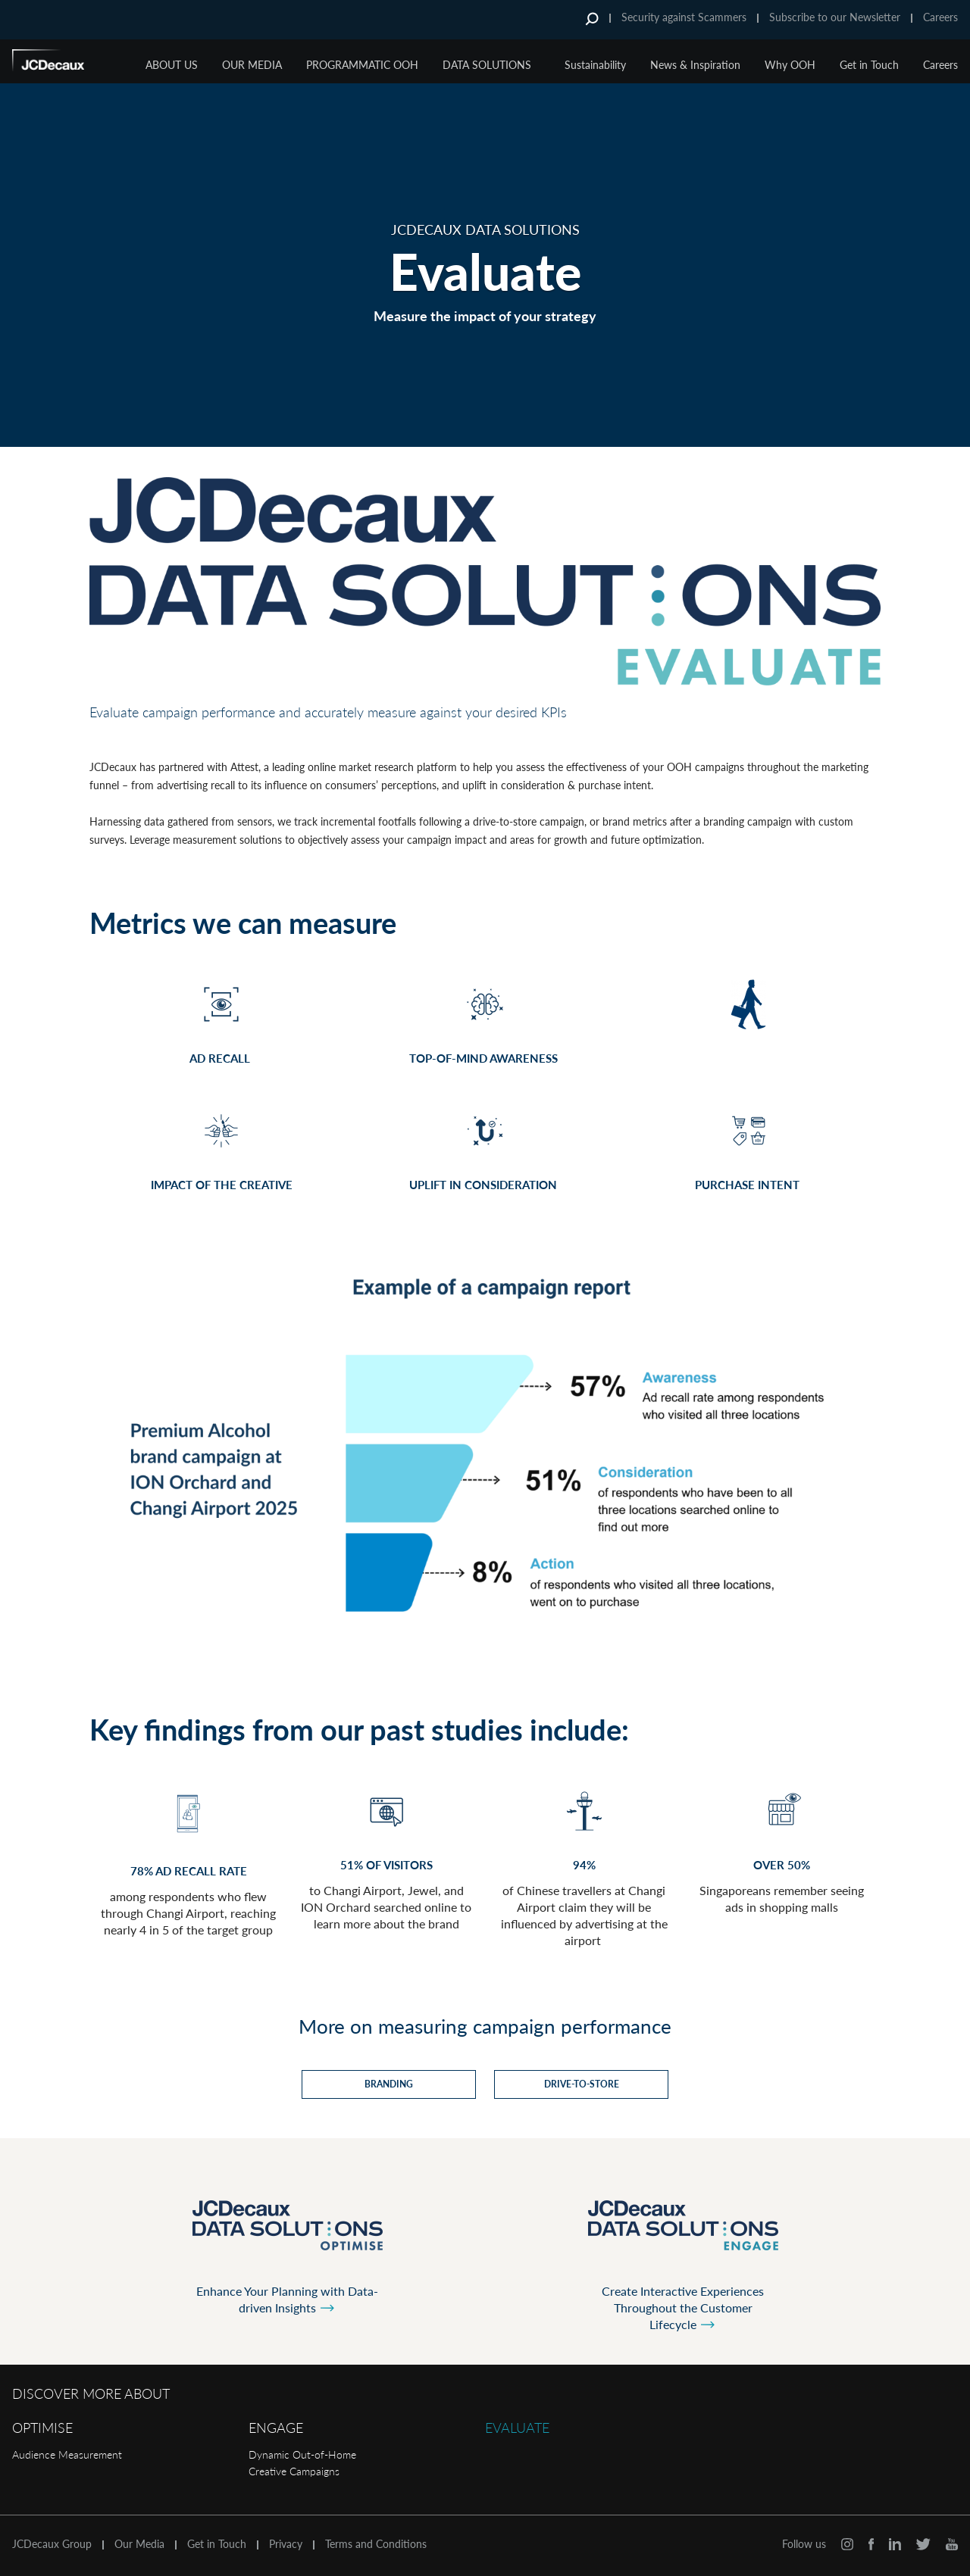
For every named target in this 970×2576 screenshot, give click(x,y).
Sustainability (595, 64)
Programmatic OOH (362, 64)
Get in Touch (869, 64)
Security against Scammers (683, 17)
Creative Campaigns (294, 2471)
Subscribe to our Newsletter (834, 17)
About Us (172, 64)
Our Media (252, 64)
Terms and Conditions (376, 2544)
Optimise (42, 2427)
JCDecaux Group (52, 2544)
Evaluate (517, 2427)
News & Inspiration (695, 64)
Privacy (285, 2544)
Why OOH (790, 64)
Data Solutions (487, 64)
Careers (940, 17)
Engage (276, 2427)
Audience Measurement (67, 2454)
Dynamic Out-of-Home (302, 2454)
